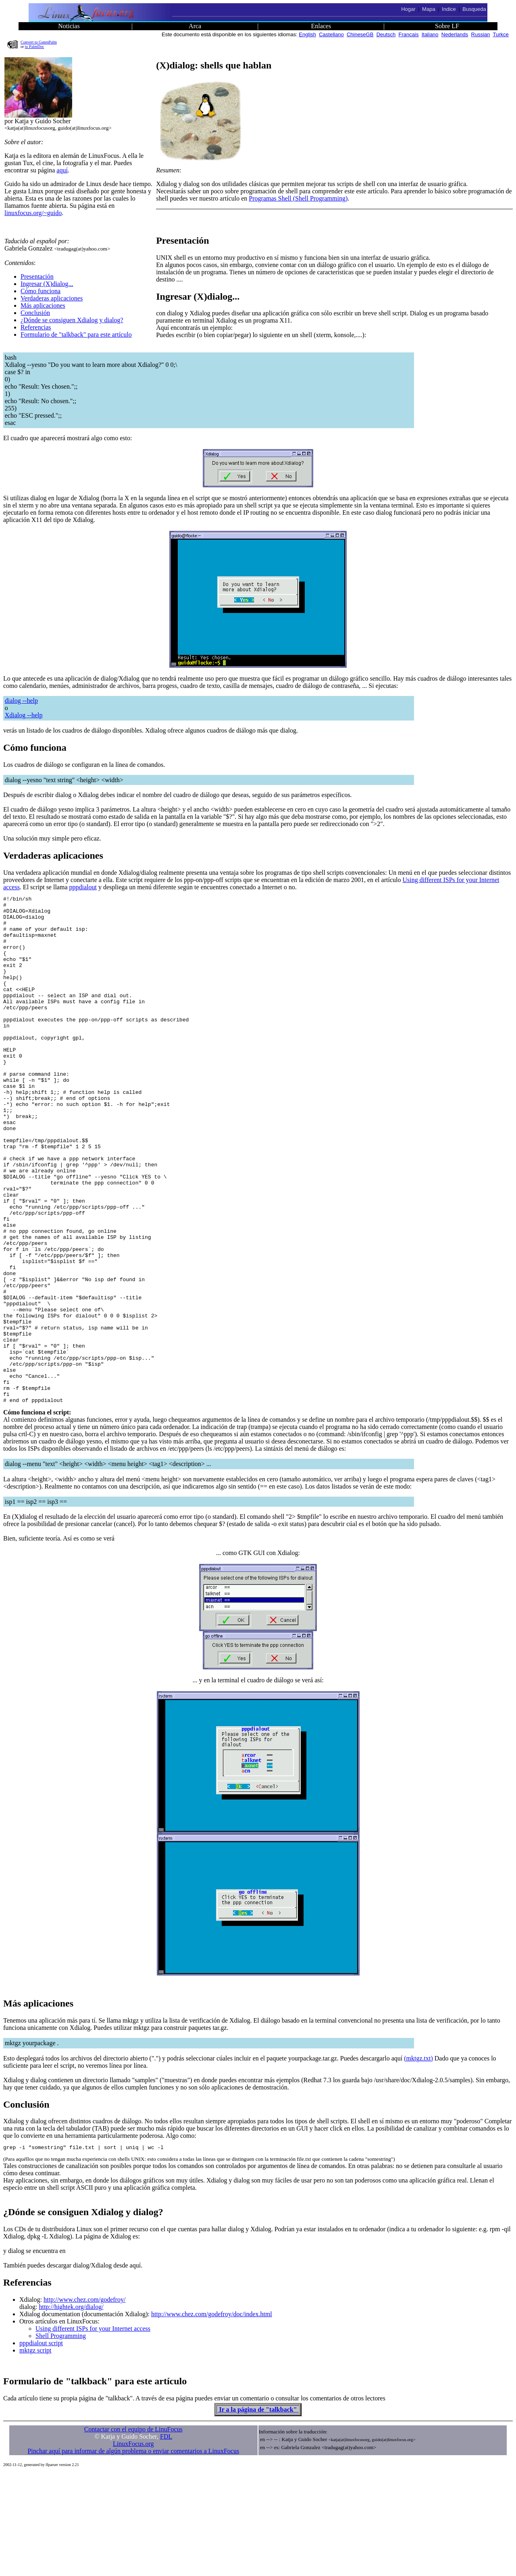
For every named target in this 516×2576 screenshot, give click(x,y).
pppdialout (83, 887)
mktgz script (35, 2453)
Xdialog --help (24, 715)
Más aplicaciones (43, 305)
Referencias (36, 327)
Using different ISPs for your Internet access (92, 2431)
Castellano (331, 34)
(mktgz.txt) (418, 2159)
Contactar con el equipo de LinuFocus (133, 2531)
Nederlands (454, 34)
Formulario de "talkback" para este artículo (76, 334)
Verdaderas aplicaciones (52, 298)
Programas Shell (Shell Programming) (298, 198)
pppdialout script (41, 2445)
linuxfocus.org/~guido (33, 212)
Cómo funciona (40, 291)
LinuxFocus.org (133, 2546)
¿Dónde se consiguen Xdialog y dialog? (72, 320)
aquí (62, 170)
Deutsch (386, 34)
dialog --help (21, 700)
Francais (409, 34)
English (307, 34)
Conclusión (35, 312)
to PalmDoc (34, 46)
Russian (480, 34)
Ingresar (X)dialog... (47, 283)
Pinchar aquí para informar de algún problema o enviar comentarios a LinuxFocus (133, 2553)
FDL (166, 2539)
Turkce (501, 34)
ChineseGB (360, 34)
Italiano (430, 34)
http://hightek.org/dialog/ (71, 2409)
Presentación (37, 276)
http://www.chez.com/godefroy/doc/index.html (211, 2416)
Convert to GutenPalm (39, 42)
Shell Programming (60, 2438)
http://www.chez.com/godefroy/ (84, 2402)
